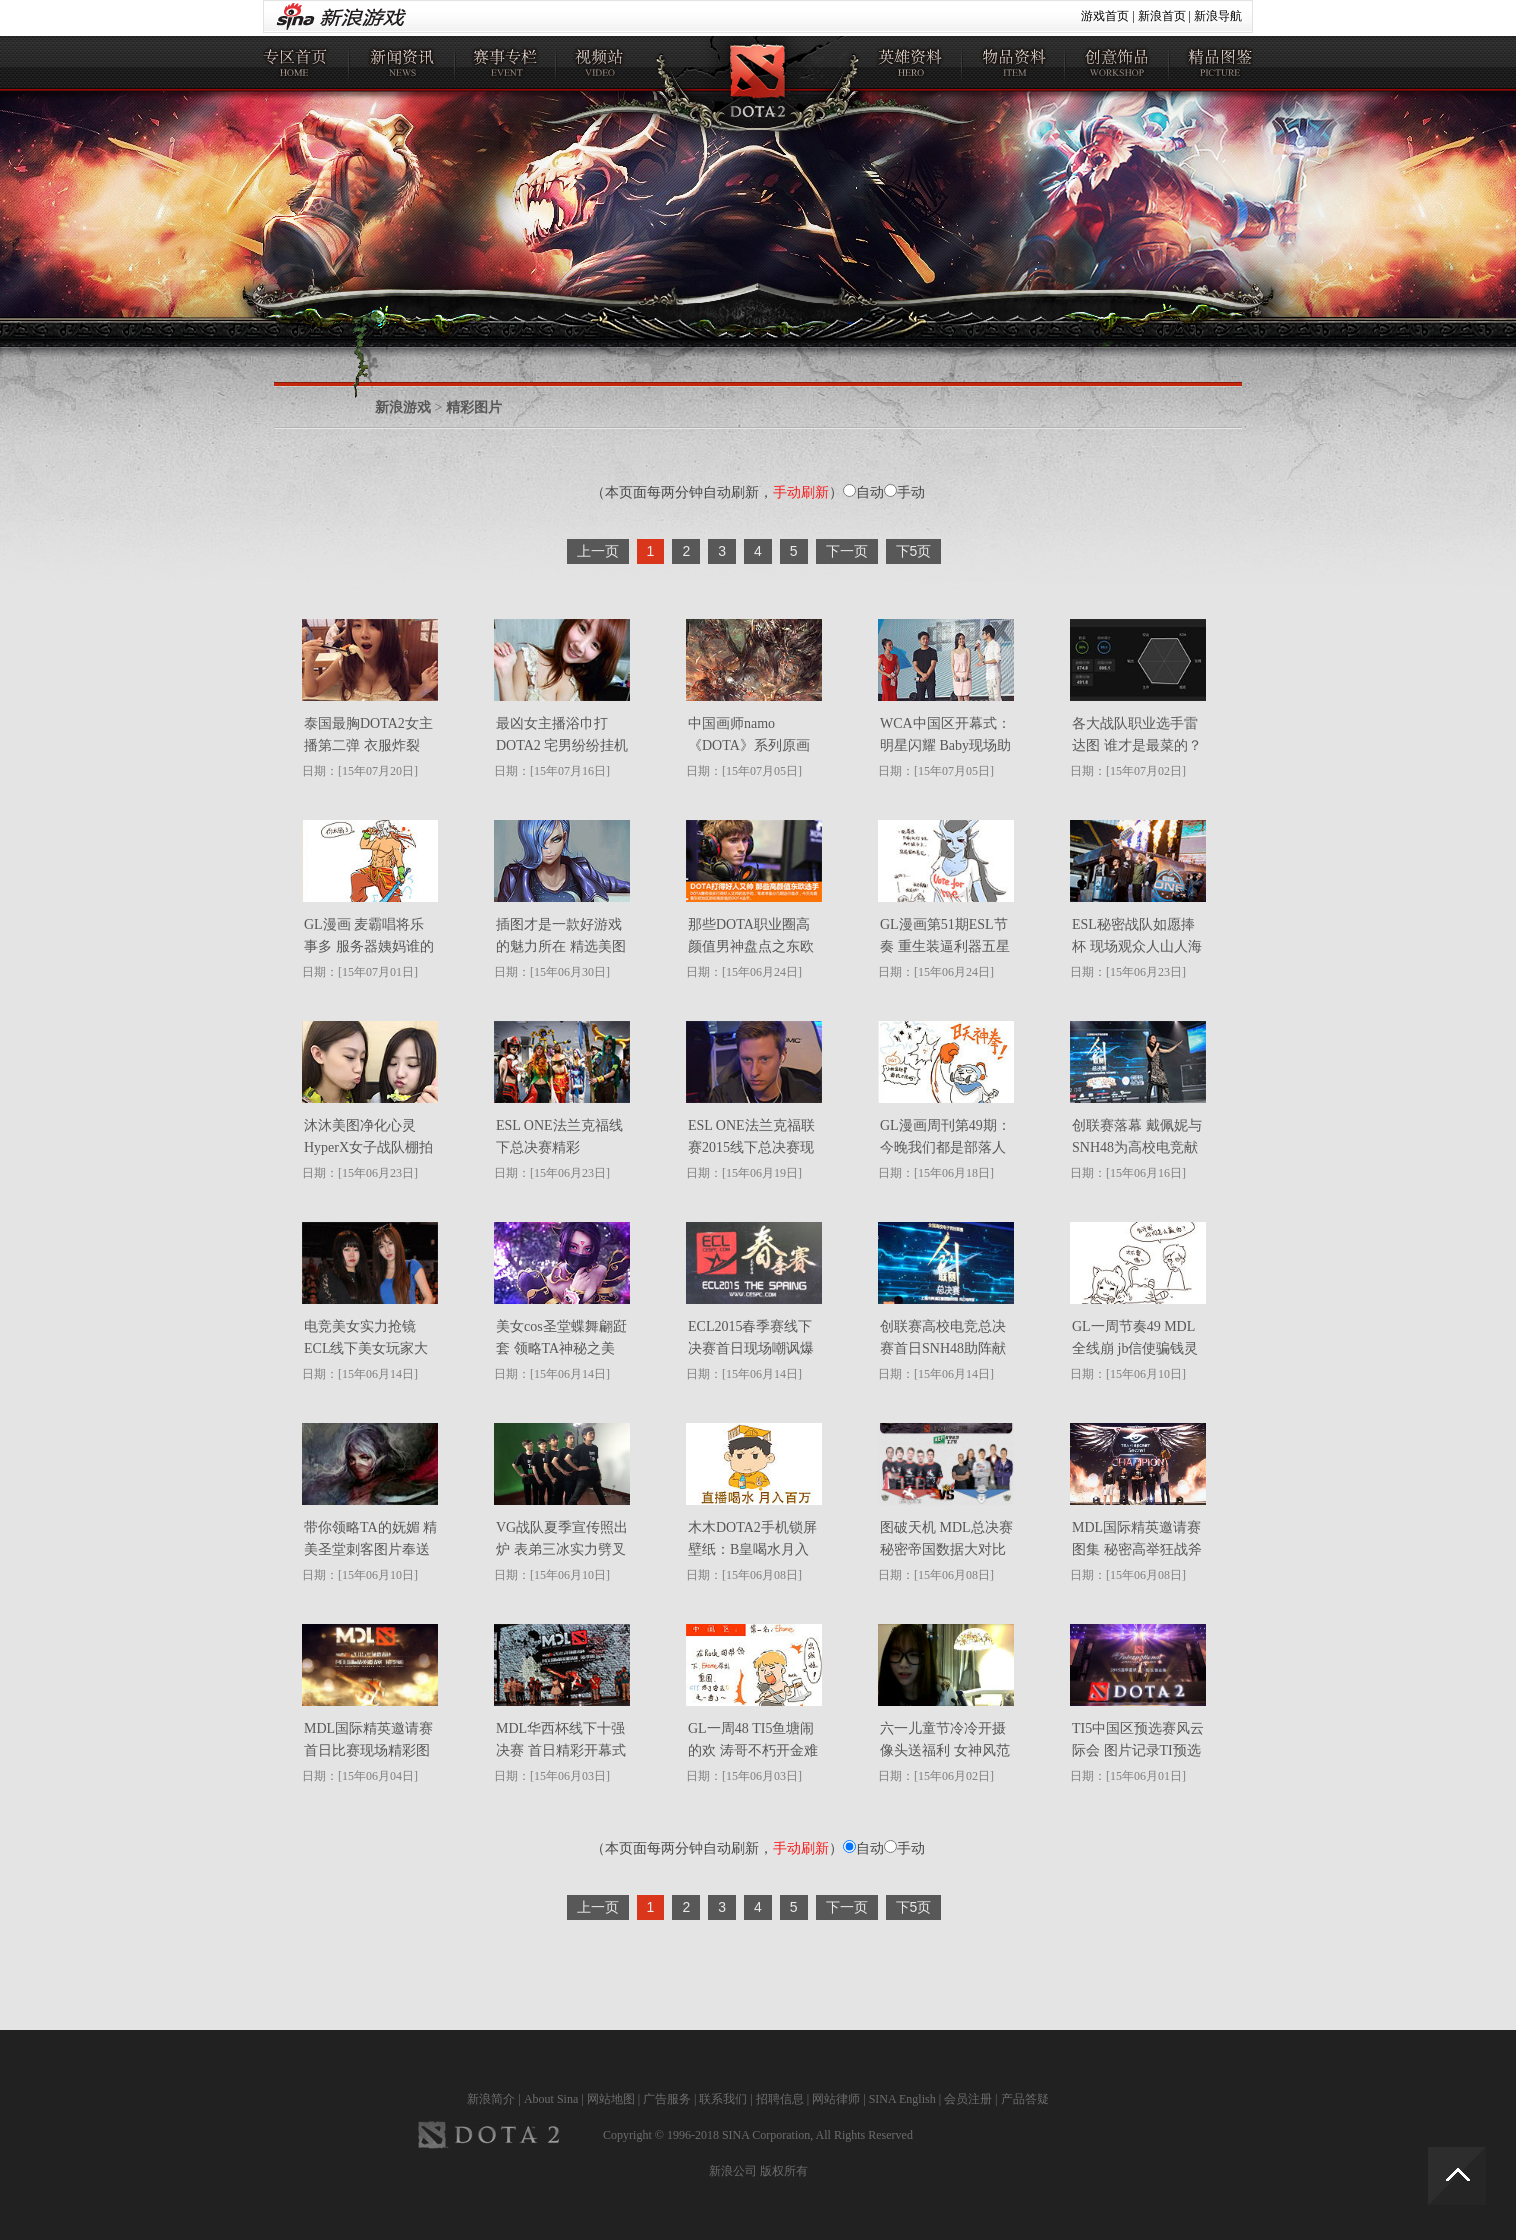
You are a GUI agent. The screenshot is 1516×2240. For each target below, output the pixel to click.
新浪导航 (1218, 16)
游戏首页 (1105, 16)
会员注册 (968, 2099)
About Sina (551, 2099)
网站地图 (611, 2099)
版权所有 (784, 2171)
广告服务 (667, 2099)
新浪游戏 (403, 407)
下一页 (847, 551)
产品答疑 (1025, 2099)
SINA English (902, 2099)
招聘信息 (780, 2099)
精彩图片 (474, 407)
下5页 (914, 551)
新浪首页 (1162, 16)
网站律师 (836, 2099)
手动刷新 (801, 492)
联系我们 (723, 2099)
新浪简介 (491, 2099)
